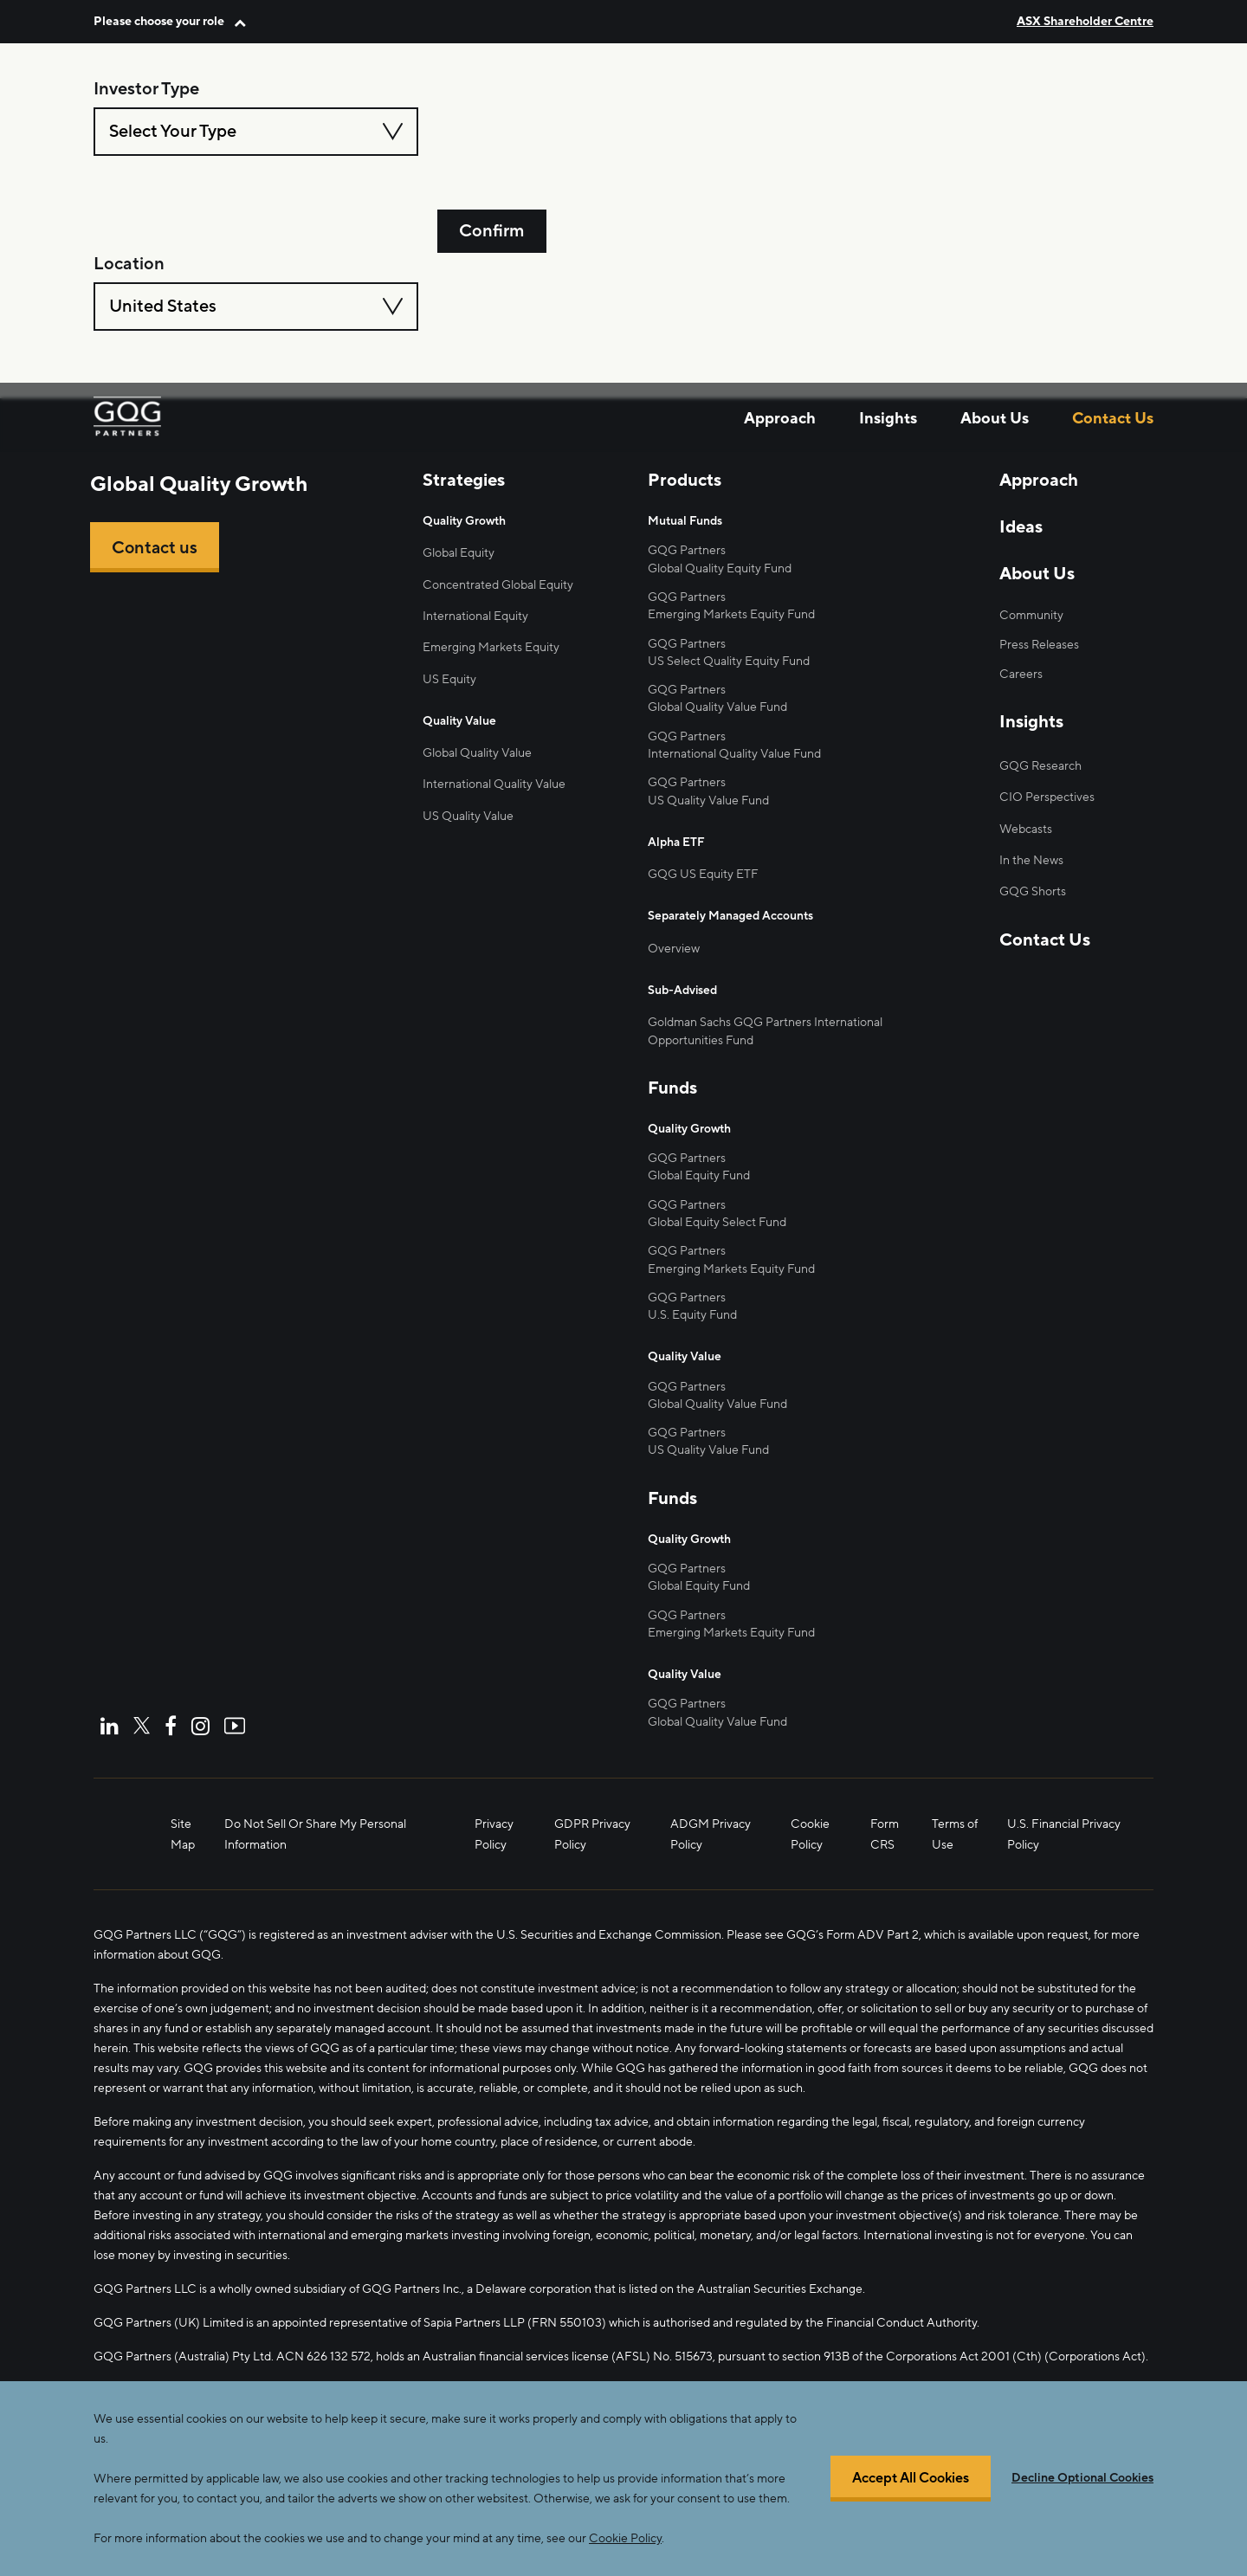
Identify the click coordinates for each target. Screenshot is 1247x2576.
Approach (780, 252)
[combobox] (256, 131)
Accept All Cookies (910, 2479)
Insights (888, 252)
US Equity (449, 680)
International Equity (475, 617)
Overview (674, 947)
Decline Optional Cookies (1082, 2478)
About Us (994, 252)
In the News (1031, 862)
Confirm (492, 131)
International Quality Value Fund (734, 753)
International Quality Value (494, 786)
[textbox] (256, 131)
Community (1031, 615)
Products (684, 480)
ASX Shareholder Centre (1085, 21)
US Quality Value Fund (708, 1449)
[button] (170, 21)
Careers (1021, 674)
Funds (672, 1088)
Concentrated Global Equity (498, 585)
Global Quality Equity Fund (719, 567)
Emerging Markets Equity (491, 648)
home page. (437, 296)
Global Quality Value (477, 754)
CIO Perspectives (1047, 798)
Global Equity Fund (699, 1175)
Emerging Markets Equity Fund (731, 613)
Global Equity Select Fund (717, 1221)
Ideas (1021, 527)
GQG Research (1040, 767)
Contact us (155, 548)
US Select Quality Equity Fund (729, 660)
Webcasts (1025, 830)
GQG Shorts (1032, 894)
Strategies (464, 480)
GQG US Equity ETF (703, 873)
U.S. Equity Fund (692, 1315)
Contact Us (1112, 252)
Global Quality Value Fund (717, 707)
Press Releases (1039, 644)
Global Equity (458, 553)
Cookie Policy (625, 2538)
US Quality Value (468, 818)
